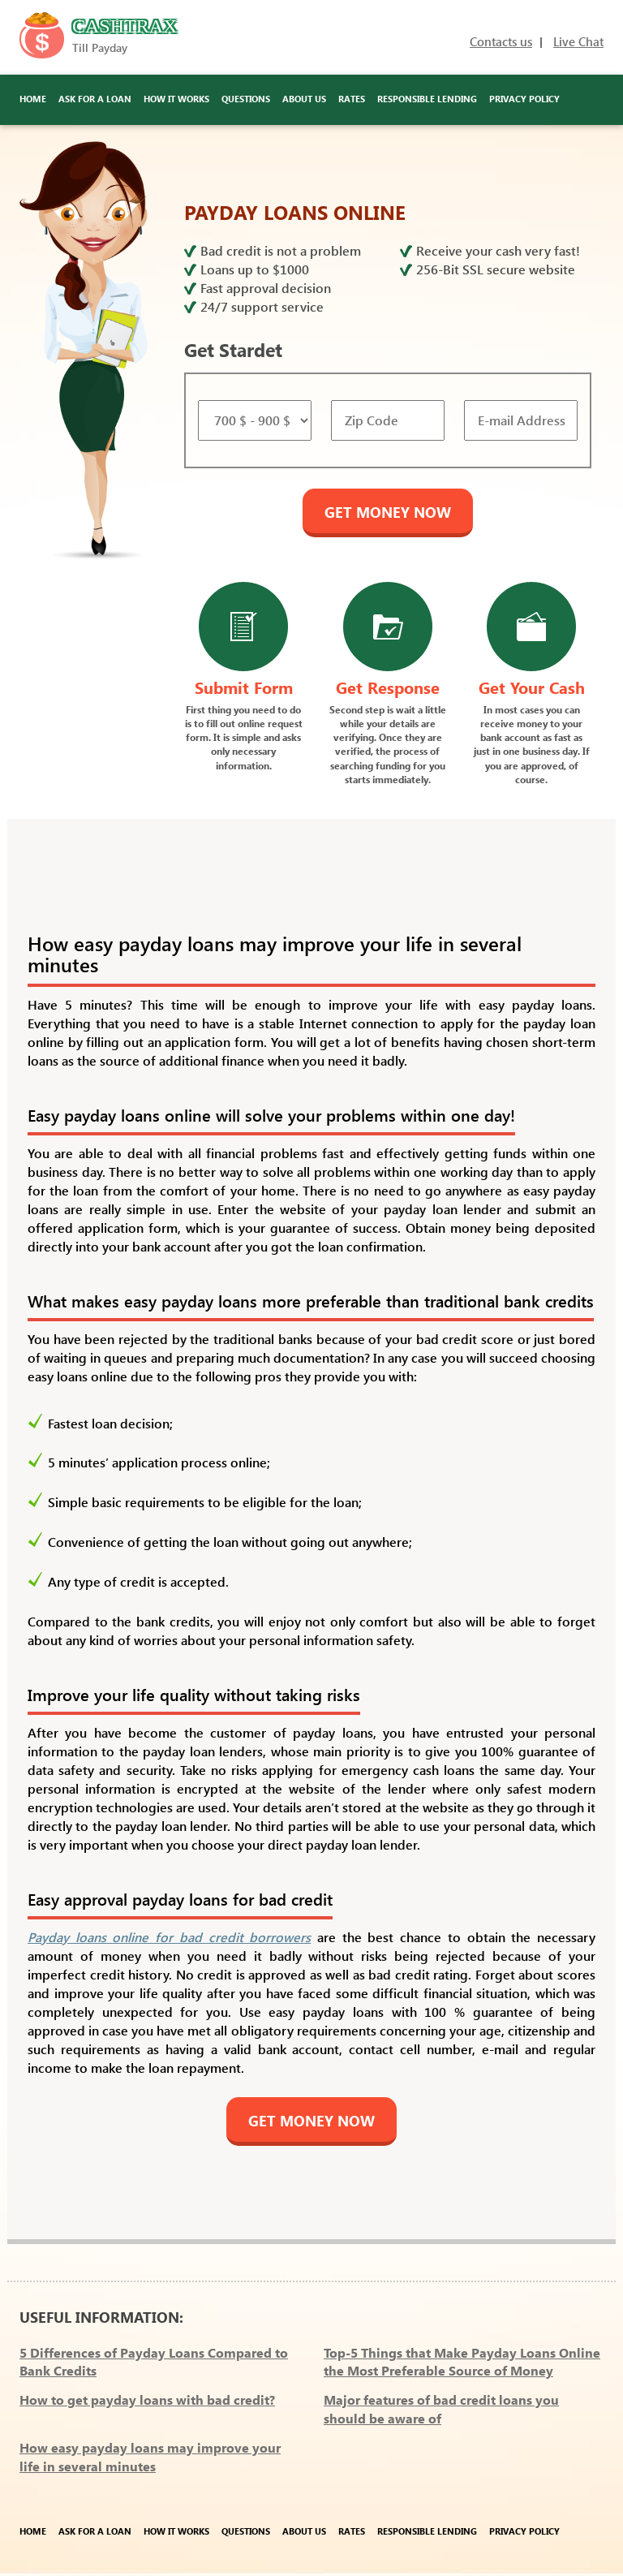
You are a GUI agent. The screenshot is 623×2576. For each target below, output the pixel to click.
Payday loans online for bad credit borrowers (169, 1936)
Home (32, 98)
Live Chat (578, 41)
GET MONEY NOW (387, 512)
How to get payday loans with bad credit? (147, 2399)
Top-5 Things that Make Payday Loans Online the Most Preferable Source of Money (462, 2362)
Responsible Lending (427, 98)
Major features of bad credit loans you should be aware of (441, 2409)
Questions (245, 98)
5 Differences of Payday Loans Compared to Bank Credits (153, 2362)
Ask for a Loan (94, 98)
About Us (304, 98)
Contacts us (501, 41)
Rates (351, 98)
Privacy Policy (524, 98)
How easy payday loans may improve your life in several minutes (150, 2457)
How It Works (176, 98)
